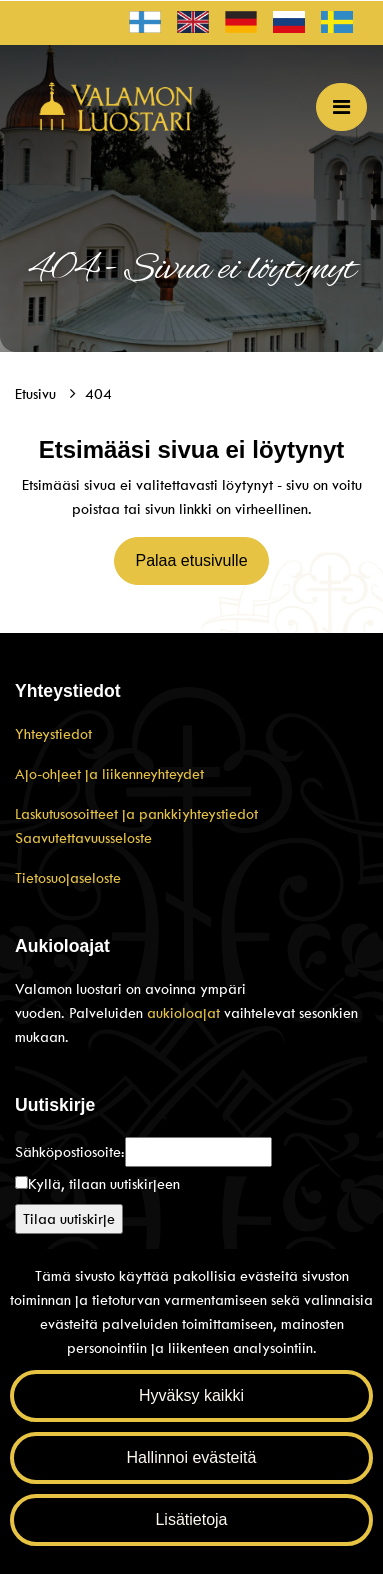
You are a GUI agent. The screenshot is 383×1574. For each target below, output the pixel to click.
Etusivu (37, 394)
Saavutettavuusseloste (83, 838)
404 (98, 394)
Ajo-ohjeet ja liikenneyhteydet (109, 774)
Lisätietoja (191, 1519)
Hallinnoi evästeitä (192, 1457)
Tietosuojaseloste (68, 878)
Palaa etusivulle (191, 560)
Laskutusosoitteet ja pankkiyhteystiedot (136, 814)
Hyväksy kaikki (191, 1395)
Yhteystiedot (53, 734)
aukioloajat (185, 1013)
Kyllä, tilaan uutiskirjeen (104, 1184)
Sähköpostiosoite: (70, 1152)
